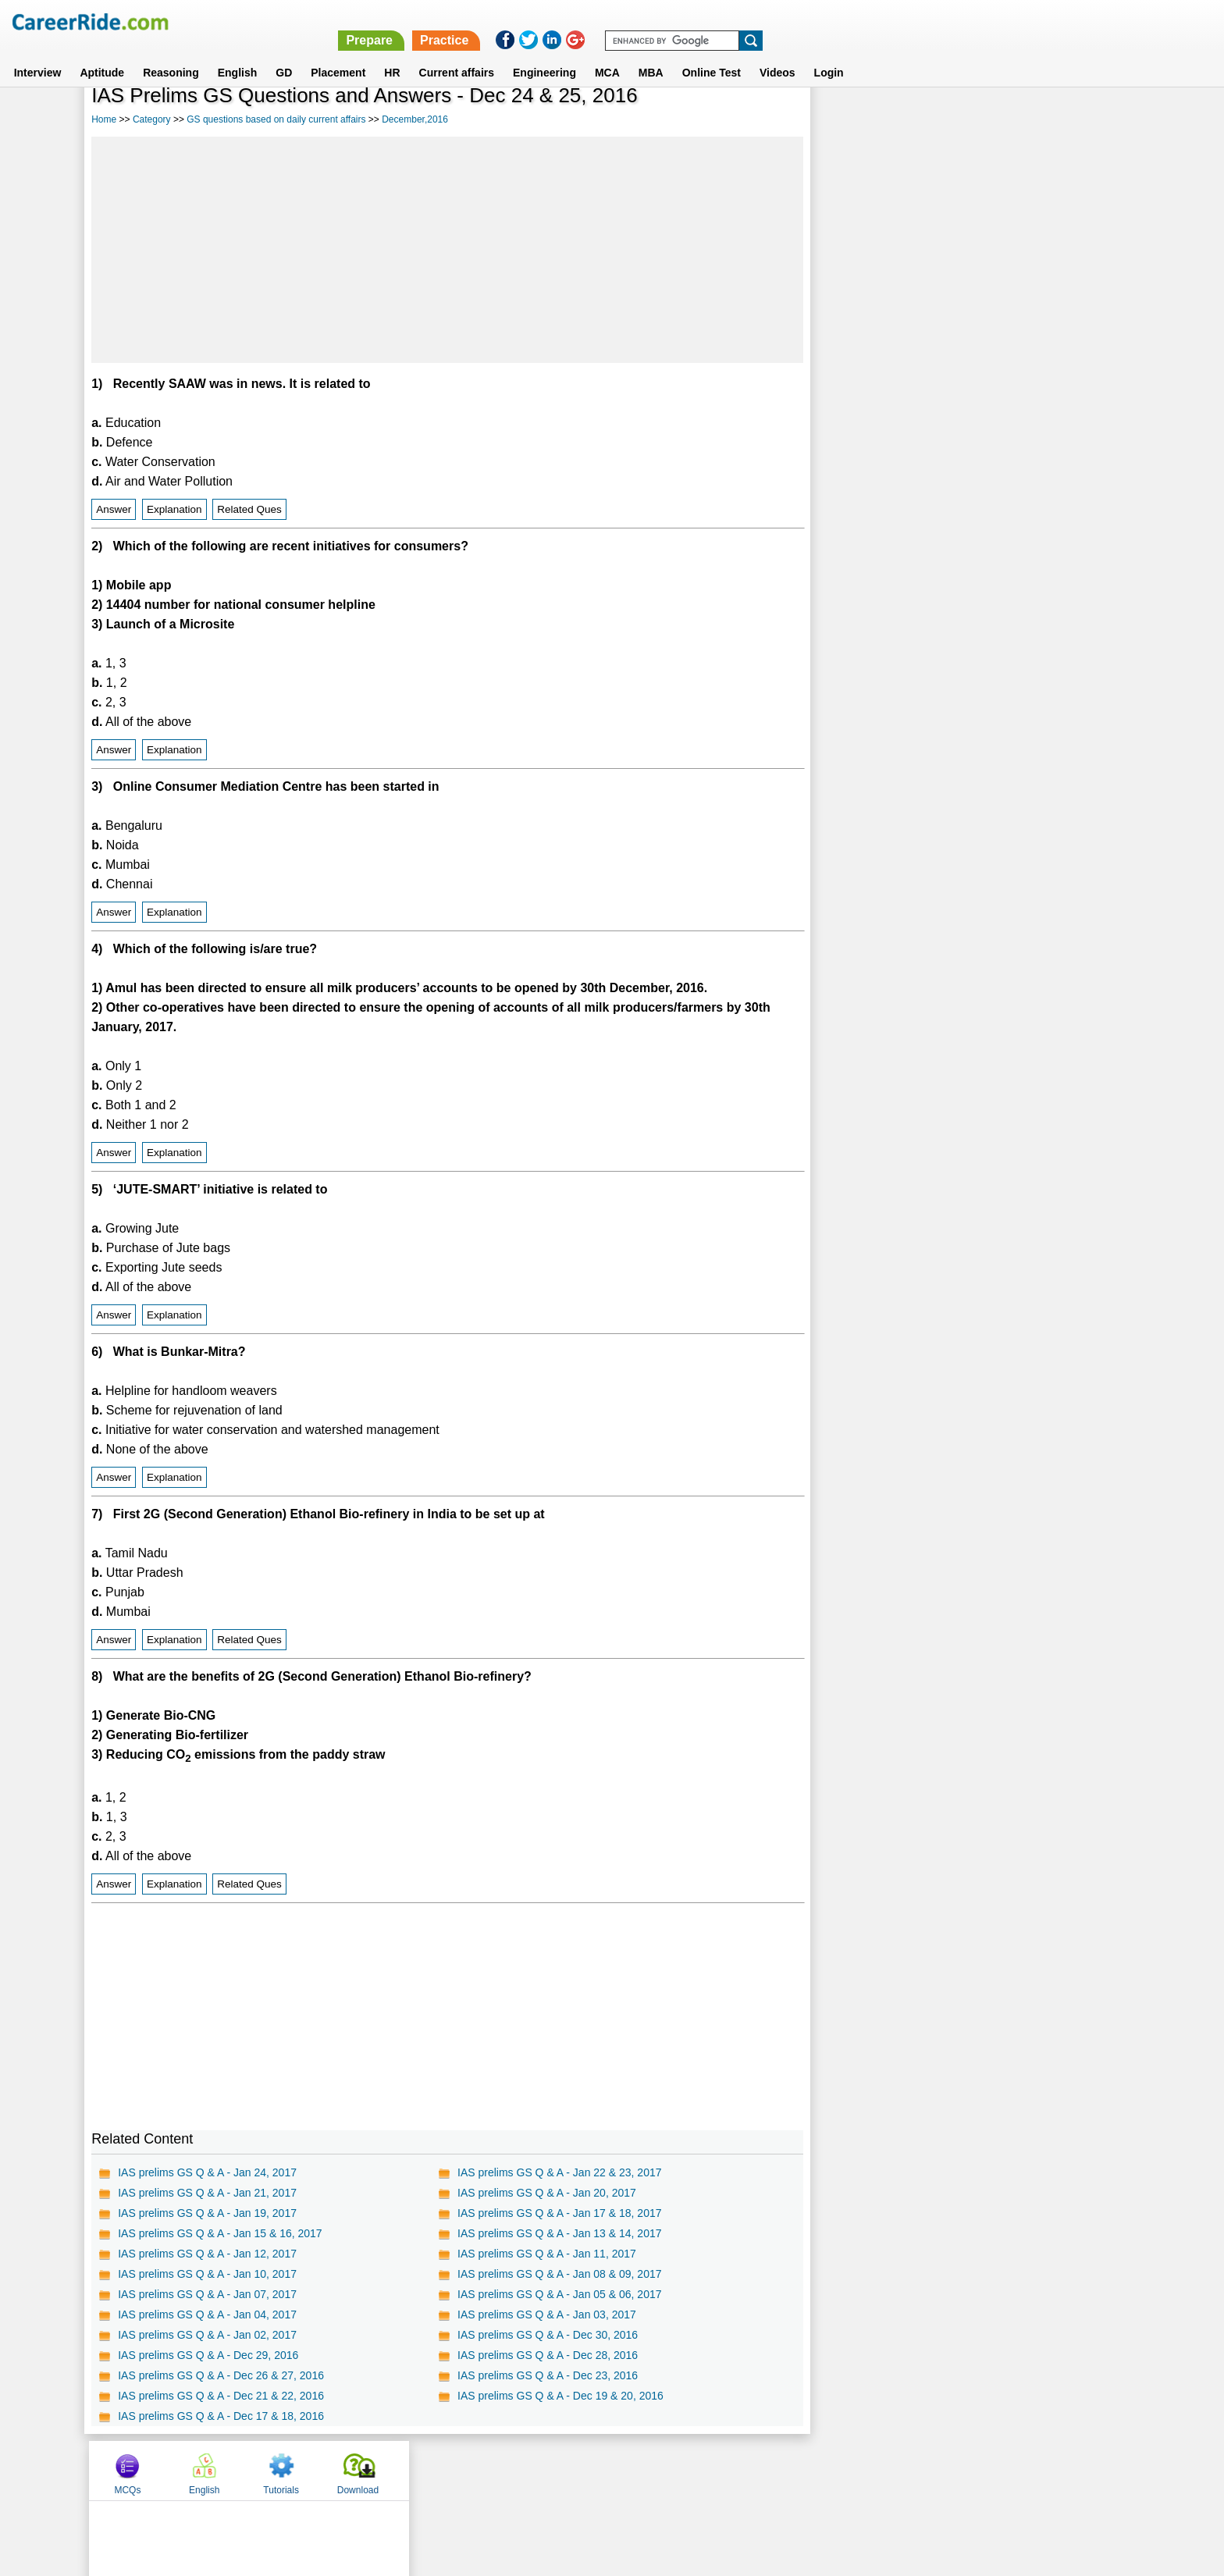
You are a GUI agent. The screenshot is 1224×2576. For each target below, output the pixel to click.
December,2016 (415, 119)
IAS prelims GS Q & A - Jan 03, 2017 (546, 2314)
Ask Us (669, 2470)
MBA (651, 54)
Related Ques (249, 509)
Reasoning (171, 54)
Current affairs (456, 54)
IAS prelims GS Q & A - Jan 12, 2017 (207, 2253)
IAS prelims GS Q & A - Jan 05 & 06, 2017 (559, 2294)
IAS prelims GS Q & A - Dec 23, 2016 (547, 2375)
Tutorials (1007, 119)
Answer (113, 509)
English (238, 54)
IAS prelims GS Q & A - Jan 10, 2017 (207, 2274)
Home (103, 119)
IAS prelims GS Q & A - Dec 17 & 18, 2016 (221, 2416)
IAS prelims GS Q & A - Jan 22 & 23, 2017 (559, 2172)
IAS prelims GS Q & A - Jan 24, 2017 (207, 2172)
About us (470, 2470)
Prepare (818, 21)
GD (284, 54)
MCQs (853, 119)
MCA (607, 54)
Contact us (533, 2470)
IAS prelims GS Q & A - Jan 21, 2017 (207, 2192)
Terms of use (605, 2470)
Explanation (174, 509)
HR (392, 54)
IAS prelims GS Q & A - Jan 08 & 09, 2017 (559, 2274)
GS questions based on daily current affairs (276, 119)
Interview (38, 54)
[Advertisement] (446, 250)
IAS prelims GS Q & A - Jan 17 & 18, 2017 (559, 2213)
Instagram (783, 2470)
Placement (338, 54)
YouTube (722, 2470)
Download (1083, 119)
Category (152, 119)
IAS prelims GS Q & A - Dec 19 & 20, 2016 (560, 2395)
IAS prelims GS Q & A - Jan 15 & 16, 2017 (220, 2233)
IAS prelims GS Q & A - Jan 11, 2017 (546, 2253)
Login (829, 54)
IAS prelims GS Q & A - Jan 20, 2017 (546, 2192)
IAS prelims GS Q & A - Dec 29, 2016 (208, 2355)
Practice (893, 21)
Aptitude (102, 54)
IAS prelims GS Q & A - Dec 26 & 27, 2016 (221, 2375)
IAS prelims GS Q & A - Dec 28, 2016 (547, 2355)
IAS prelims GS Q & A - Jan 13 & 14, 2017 (559, 2233)
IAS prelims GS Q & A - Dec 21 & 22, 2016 (221, 2395)
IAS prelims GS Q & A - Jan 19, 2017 (207, 2213)
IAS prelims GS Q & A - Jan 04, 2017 (207, 2314)
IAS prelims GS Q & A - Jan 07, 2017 (207, 2294)
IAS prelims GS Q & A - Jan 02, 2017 (207, 2335)
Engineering (544, 54)
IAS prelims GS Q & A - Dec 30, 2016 (547, 2335)
